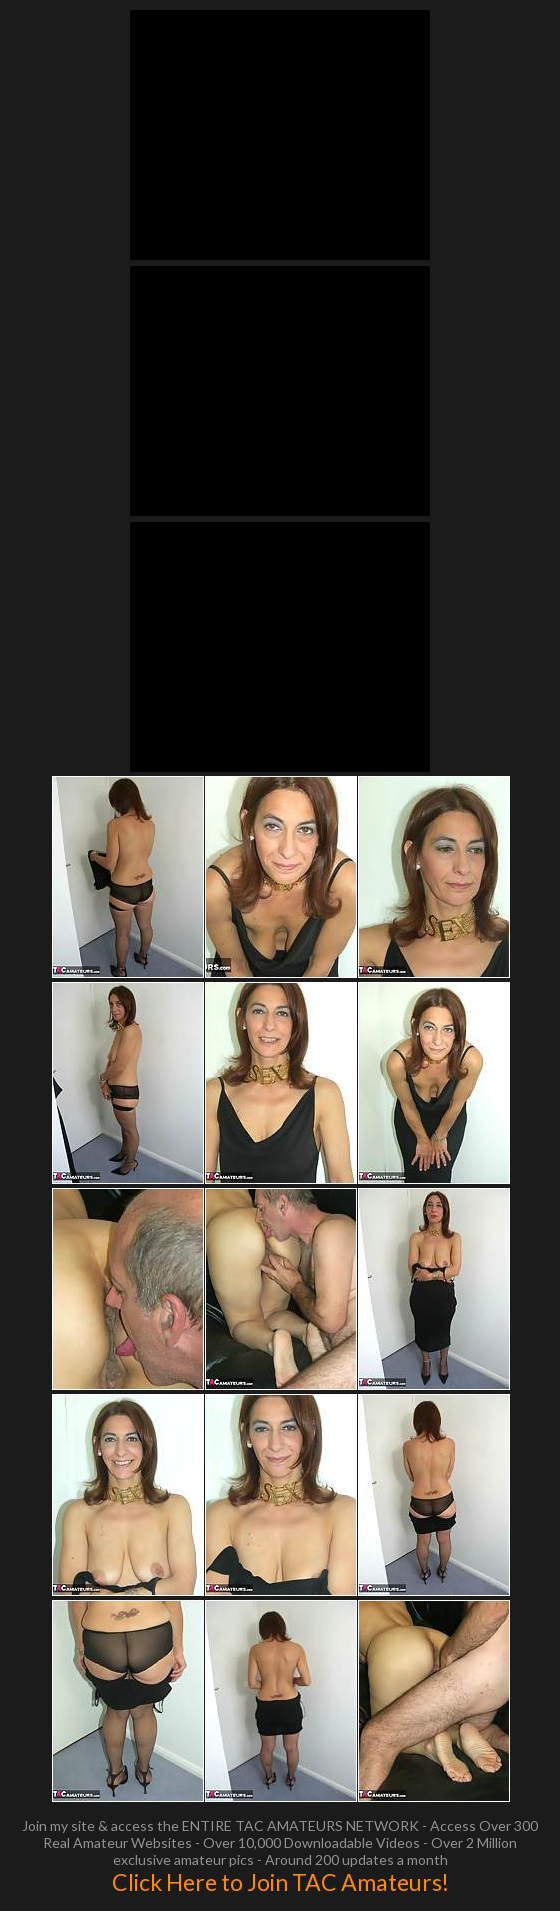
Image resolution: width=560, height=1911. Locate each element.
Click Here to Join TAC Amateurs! (280, 1882)
